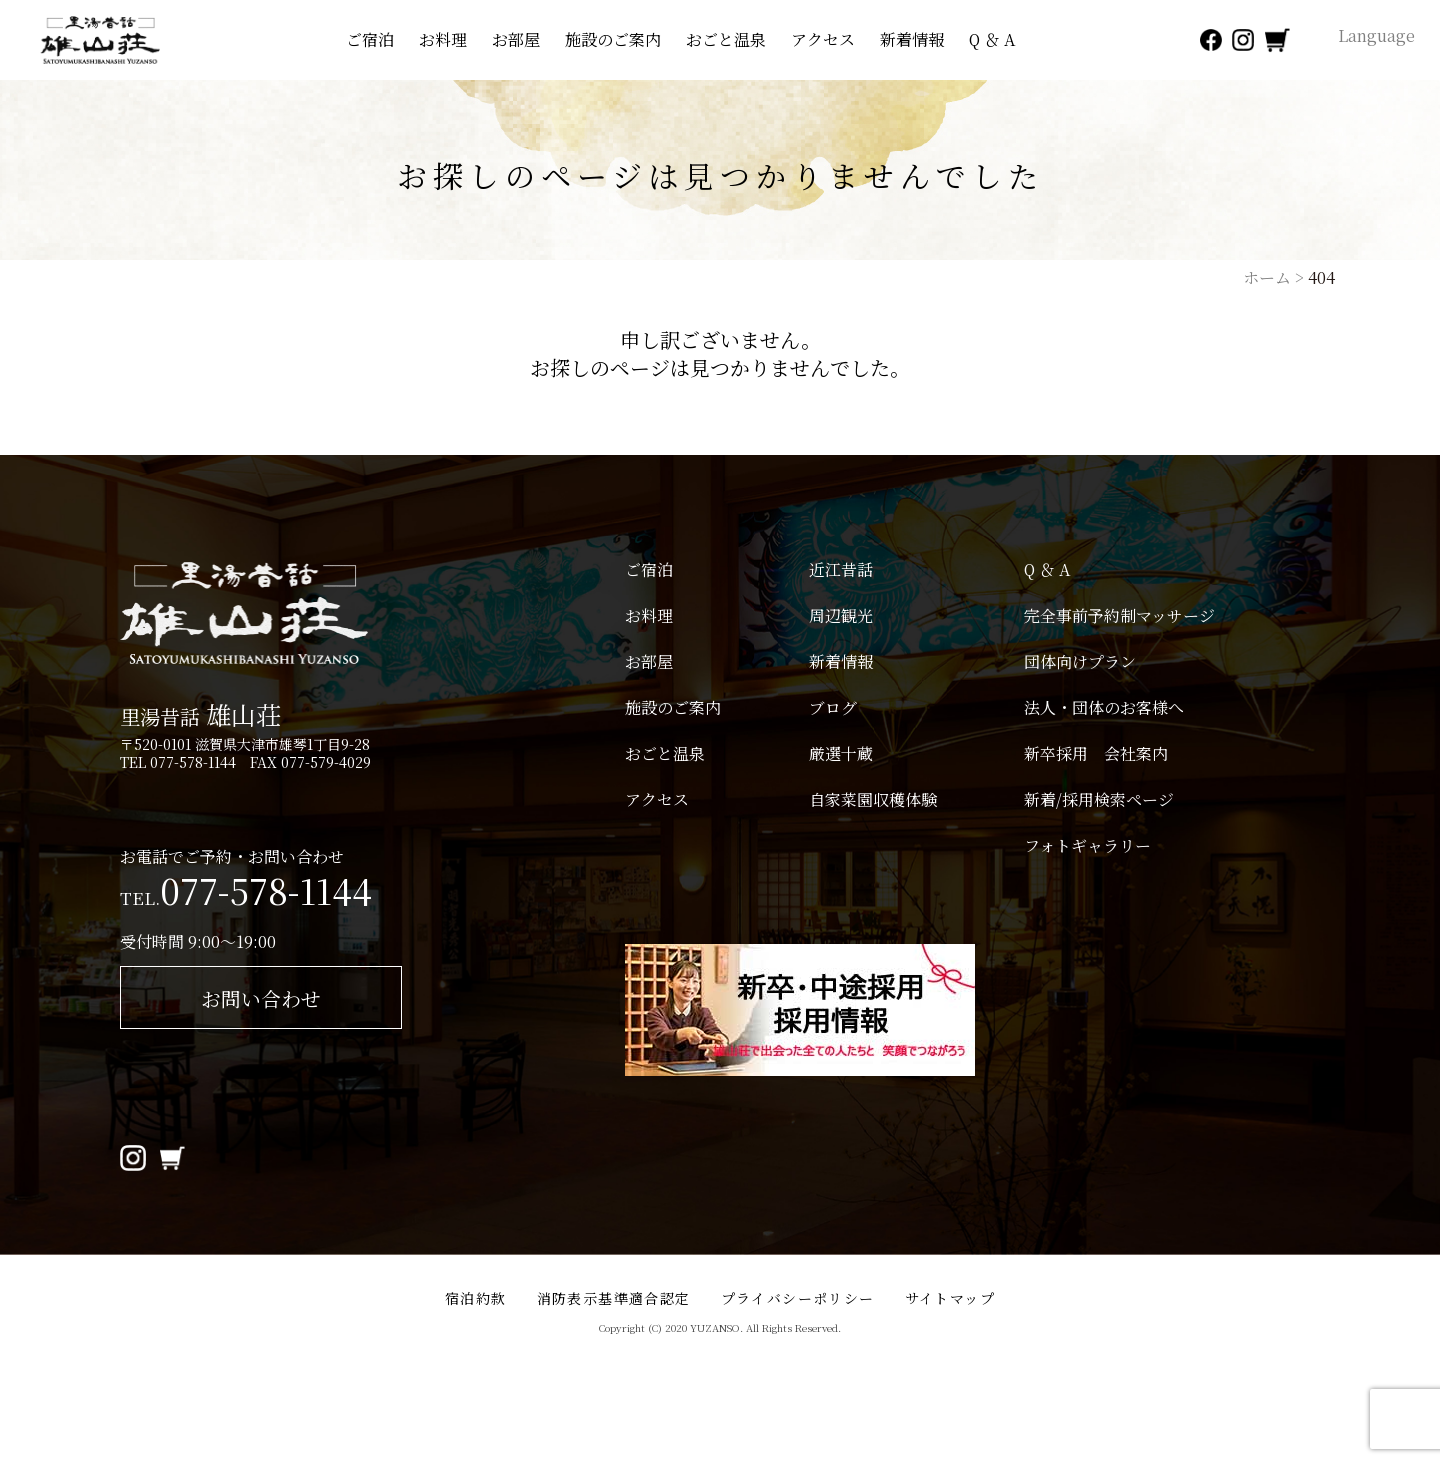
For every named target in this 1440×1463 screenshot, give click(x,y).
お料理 (443, 40)
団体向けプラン (1080, 662)
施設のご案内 (613, 40)
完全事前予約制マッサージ (1119, 616)
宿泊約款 (476, 1298)
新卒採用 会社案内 (1096, 754)
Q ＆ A (992, 40)
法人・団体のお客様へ (1104, 708)
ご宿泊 (370, 40)
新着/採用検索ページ (1099, 800)
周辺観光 (841, 616)
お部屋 (516, 40)
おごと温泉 (726, 40)
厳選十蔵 (841, 754)
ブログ (833, 708)
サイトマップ (950, 1298)
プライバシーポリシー (798, 1298)
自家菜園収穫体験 (873, 800)
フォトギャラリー (1087, 846)
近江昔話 (841, 570)
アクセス (823, 40)
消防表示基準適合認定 (614, 1298)
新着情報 (912, 40)
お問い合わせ (261, 998)
